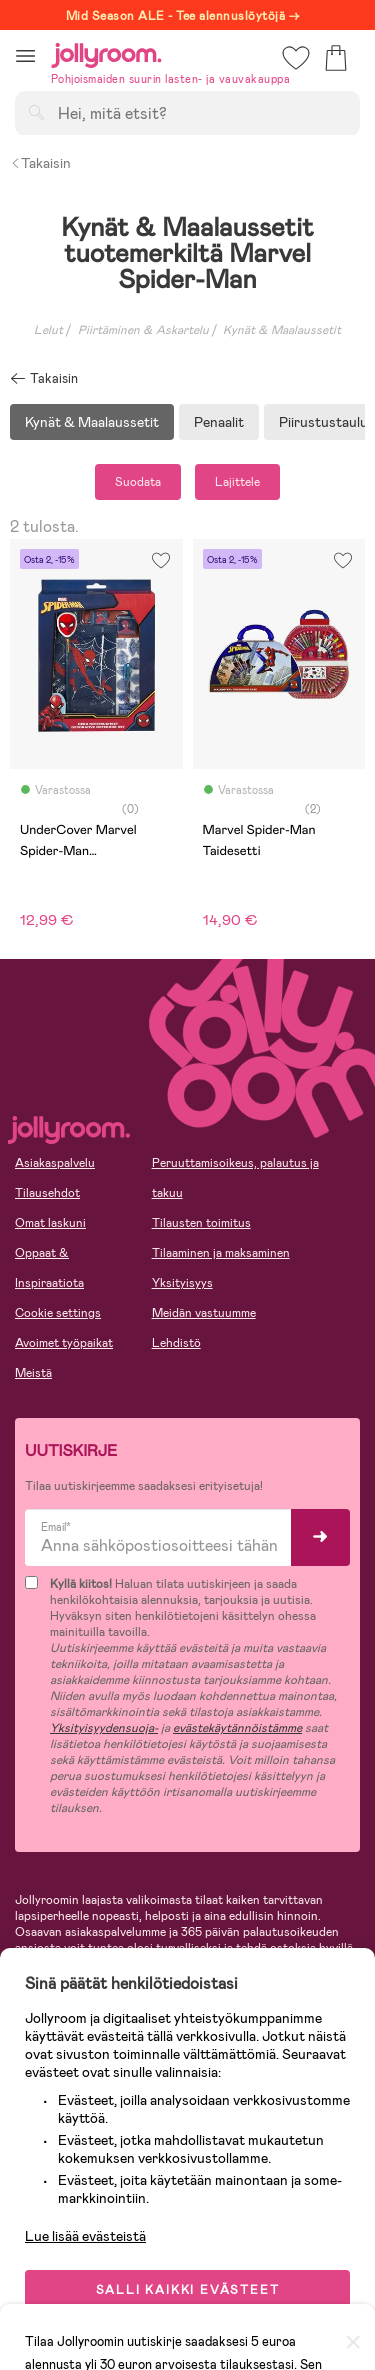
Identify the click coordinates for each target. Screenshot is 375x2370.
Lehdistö (176, 1343)
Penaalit (219, 422)
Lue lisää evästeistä (85, 2236)
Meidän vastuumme (204, 1313)
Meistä (33, 1373)
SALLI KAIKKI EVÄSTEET (188, 2290)
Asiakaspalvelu (55, 1163)
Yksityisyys (182, 1283)
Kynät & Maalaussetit (92, 422)
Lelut (48, 330)
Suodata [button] (138, 482)
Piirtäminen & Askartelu (143, 330)
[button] (25, 55)
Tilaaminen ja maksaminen (221, 1253)
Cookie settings (58, 1313)
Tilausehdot (47, 1193)
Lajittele (237, 482)
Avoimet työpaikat (64, 1343)
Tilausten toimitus (201, 1223)
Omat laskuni (50, 1223)
